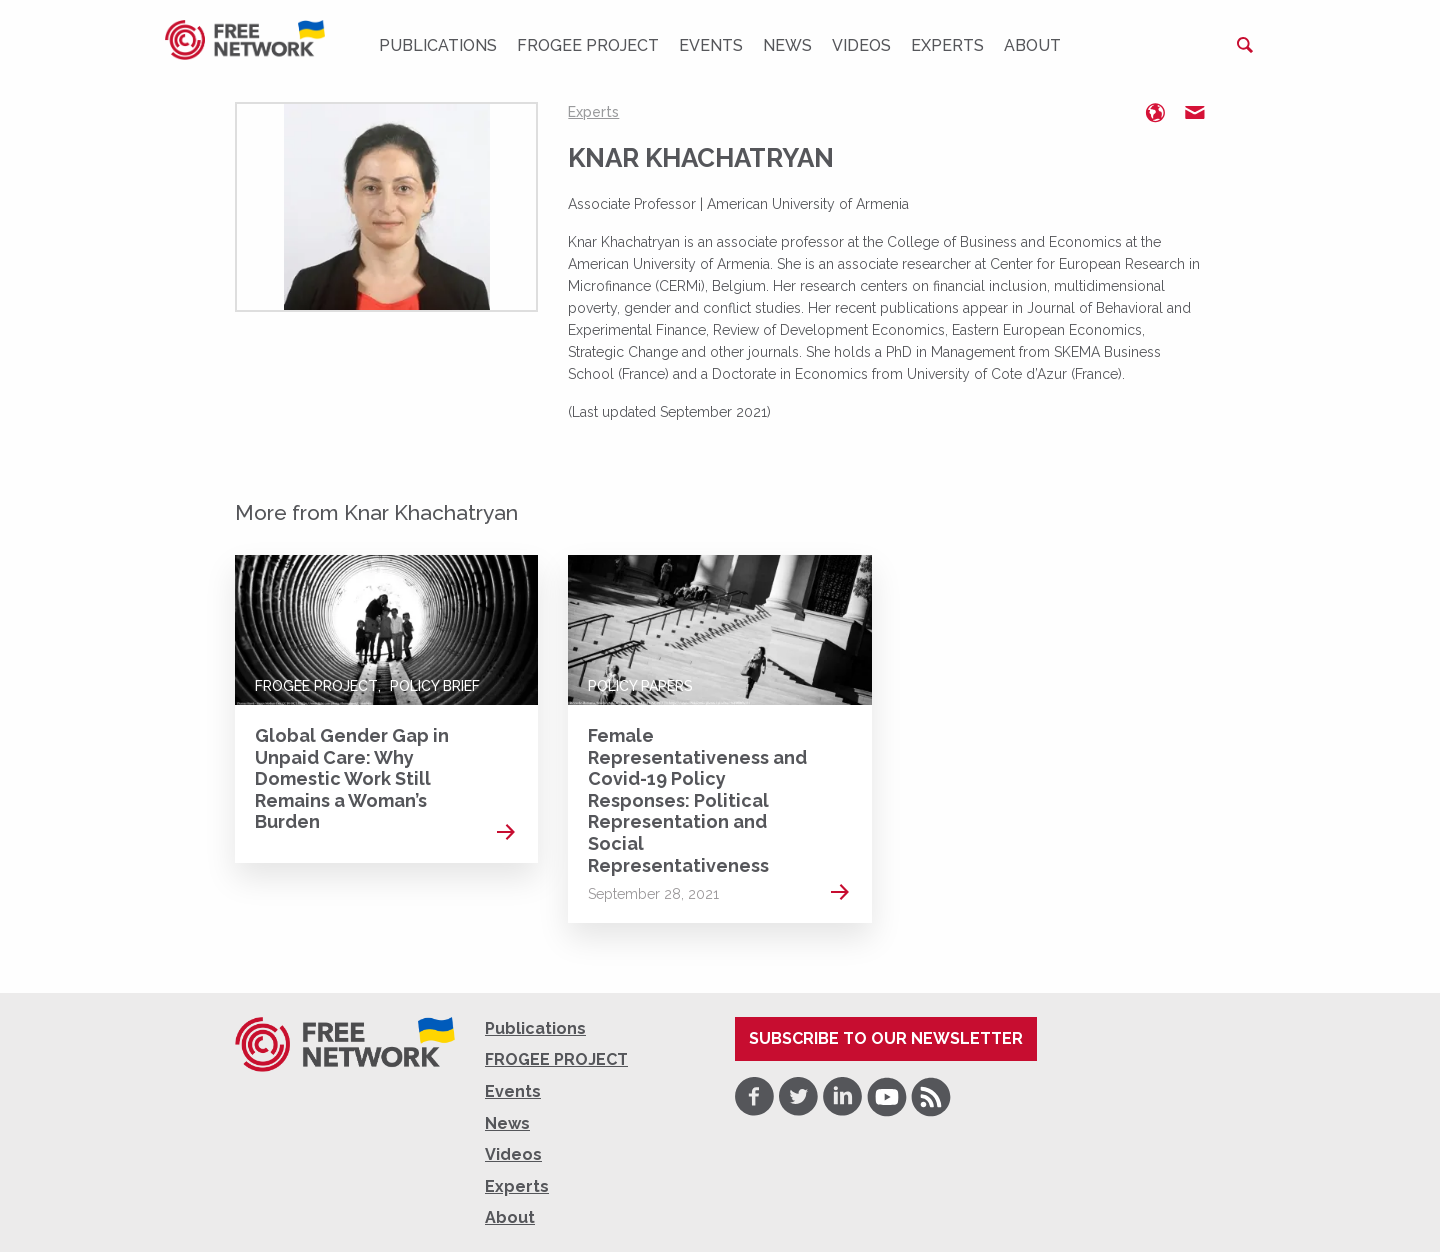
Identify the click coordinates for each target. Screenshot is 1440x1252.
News (787, 45)
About (1032, 45)
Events (711, 45)
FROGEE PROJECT (588, 45)
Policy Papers (640, 686)
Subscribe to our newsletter (886, 1038)
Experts (947, 45)
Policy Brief (435, 686)
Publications (438, 45)
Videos (861, 45)
